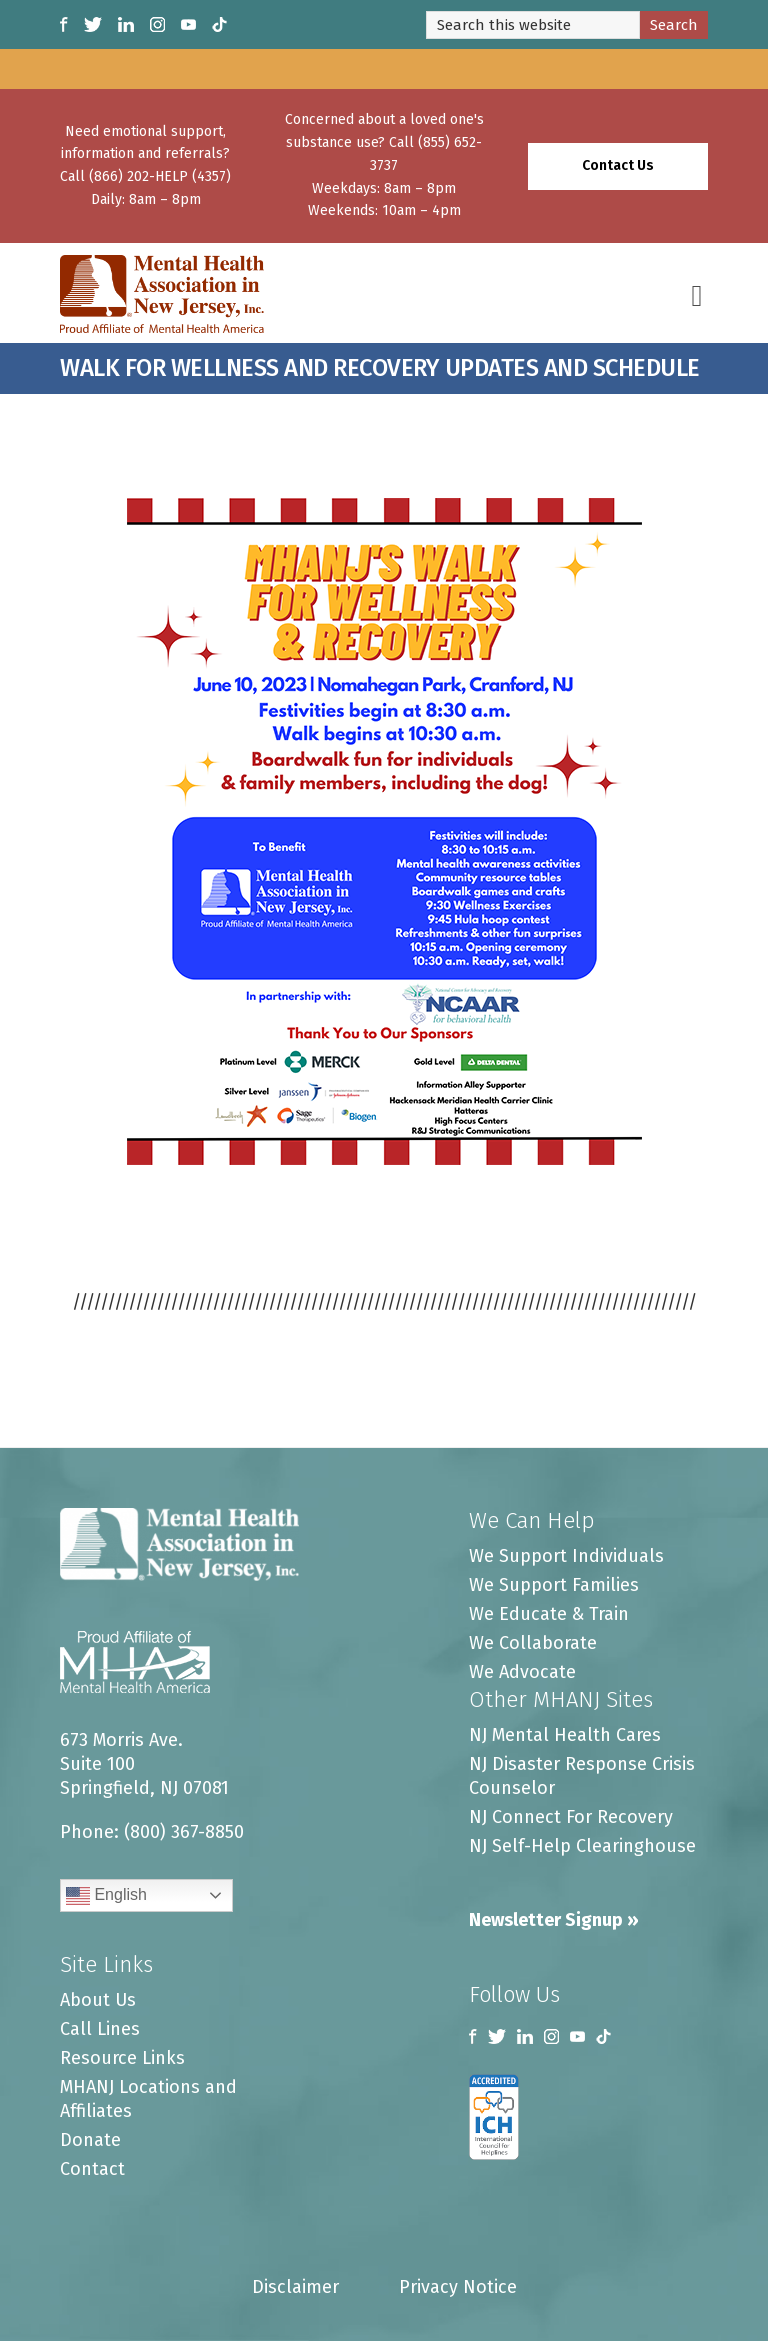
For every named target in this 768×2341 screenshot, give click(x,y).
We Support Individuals (566, 1556)
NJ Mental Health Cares (565, 1735)
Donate (90, 2140)
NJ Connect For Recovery (571, 1817)
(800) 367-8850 (184, 1832)
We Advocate (522, 1672)
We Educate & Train (549, 1614)
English (106, 1896)
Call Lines (100, 2029)
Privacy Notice (458, 2287)
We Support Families (554, 1585)
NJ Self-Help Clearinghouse (582, 1846)
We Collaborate (533, 1643)
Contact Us (618, 165)
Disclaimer (295, 2287)
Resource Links (122, 2058)
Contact (92, 2169)
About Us (98, 2000)
